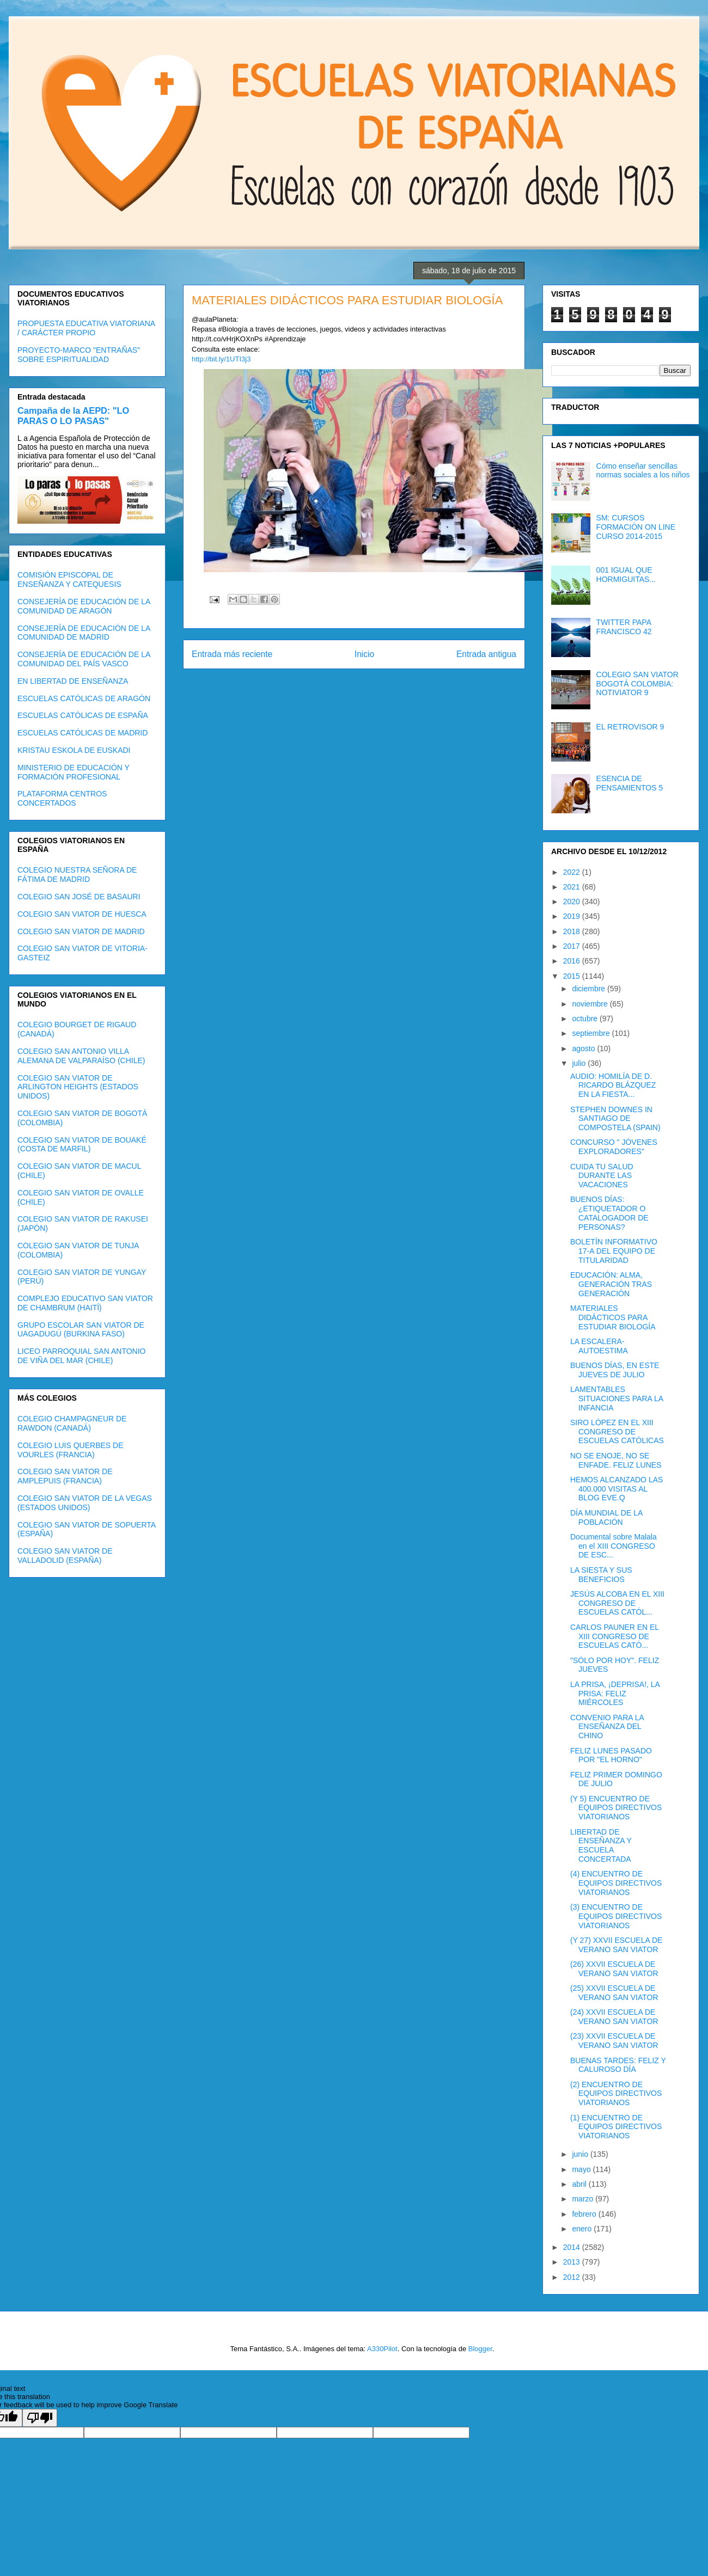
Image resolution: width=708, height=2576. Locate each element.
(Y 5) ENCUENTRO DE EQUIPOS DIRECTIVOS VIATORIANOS (616, 1807)
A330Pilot (382, 2349)
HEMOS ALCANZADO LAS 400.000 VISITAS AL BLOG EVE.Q (616, 1488)
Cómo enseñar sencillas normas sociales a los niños (643, 471)
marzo (583, 2198)
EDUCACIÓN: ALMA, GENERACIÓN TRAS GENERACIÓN (611, 1284)
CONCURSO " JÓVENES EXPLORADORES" (613, 1147)
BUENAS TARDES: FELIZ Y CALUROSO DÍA (618, 2065)
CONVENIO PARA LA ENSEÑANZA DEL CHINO (607, 1726)
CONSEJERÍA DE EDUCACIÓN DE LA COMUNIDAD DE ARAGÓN (83, 606)
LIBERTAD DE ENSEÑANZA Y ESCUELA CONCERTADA (601, 1845)
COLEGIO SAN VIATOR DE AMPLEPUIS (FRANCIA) (65, 1476)
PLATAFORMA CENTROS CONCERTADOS (62, 798)
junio (581, 2154)
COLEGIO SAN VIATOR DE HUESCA (82, 914)
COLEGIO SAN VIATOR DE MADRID (81, 931)
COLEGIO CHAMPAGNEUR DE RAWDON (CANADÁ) (71, 1423)
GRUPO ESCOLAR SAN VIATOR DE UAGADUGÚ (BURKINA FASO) (80, 1330)
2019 (572, 916)
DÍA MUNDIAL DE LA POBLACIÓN (606, 1517)
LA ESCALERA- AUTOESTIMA (599, 1346)
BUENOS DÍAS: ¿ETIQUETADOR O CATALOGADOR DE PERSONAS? (609, 1213)
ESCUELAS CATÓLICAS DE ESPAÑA (82, 715)
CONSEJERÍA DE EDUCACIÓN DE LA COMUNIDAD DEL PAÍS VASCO (83, 659)
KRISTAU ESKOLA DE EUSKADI (73, 750)
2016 (572, 960)
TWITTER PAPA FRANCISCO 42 (624, 627)
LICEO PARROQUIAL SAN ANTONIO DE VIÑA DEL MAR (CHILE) (81, 1356)
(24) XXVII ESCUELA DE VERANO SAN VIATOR (614, 2017)
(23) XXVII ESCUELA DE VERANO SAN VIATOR (614, 2041)
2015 (572, 976)
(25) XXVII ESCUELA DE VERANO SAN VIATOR (614, 1993)
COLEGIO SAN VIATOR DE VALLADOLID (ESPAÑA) (65, 1556)
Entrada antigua (486, 654)
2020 (572, 901)
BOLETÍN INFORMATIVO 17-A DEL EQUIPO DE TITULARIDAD (613, 1251)
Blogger (480, 2349)
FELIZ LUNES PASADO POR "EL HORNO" (611, 1755)
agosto (584, 1048)
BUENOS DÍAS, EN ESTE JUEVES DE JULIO (614, 1370)
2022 (572, 872)
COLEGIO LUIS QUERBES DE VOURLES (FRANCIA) (70, 1450)
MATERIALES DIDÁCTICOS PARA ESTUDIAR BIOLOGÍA (613, 1317)
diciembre (589, 988)
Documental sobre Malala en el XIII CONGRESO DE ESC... (613, 1546)
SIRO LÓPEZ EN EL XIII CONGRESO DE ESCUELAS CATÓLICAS (617, 1431)
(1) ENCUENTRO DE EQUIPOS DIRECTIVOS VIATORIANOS (616, 2126)
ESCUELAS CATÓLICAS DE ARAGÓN (83, 698)
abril (580, 2184)
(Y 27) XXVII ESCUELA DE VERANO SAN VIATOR (616, 1945)
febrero (585, 2214)
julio (580, 1063)
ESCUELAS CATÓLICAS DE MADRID (82, 732)
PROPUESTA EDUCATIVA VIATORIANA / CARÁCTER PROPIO (86, 328)
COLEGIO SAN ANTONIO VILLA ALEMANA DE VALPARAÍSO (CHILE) (81, 1056)
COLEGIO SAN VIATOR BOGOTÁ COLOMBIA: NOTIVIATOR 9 (637, 683)
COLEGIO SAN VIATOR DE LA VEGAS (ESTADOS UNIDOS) (84, 1503)
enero (583, 2228)
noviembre (590, 1003)
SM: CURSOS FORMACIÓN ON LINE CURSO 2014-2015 (635, 527)
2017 (572, 946)
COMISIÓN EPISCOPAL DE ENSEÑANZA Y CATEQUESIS (69, 579)
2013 (572, 2262)
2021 (572, 886)
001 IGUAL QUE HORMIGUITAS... (626, 575)
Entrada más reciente (232, 654)
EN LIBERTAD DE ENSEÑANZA (72, 681)
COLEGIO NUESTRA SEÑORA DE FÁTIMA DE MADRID (77, 875)
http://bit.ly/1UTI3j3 (221, 359)
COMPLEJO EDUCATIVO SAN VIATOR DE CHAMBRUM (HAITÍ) (85, 1303)
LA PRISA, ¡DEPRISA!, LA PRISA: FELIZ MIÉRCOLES (615, 1693)
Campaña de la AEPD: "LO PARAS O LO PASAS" (73, 416)
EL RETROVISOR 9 (630, 726)
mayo (582, 2169)
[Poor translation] (39, 2418)
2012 (572, 2277)
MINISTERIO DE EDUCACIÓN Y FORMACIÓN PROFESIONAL (73, 772)
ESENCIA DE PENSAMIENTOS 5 (629, 783)
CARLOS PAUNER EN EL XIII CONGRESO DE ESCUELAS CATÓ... (614, 1636)
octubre (586, 1018)
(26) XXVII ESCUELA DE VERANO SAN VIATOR (614, 1969)
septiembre (592, 1033)
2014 (572, 2247)
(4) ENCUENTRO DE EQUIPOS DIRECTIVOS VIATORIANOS (616, 1883)
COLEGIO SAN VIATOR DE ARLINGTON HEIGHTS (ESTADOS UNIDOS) (77, 1087)
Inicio (364, 654)
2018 (572, 931)
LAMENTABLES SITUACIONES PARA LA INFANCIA (616, 1398)
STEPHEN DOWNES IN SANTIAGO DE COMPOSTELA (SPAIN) (615, 1118)
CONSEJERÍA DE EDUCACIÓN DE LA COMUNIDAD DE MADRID (83, 633)
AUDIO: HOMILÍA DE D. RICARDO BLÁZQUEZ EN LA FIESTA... (613, 1085)
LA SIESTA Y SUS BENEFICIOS (601, 1575)
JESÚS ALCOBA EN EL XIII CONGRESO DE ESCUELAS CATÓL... (617, 1603)
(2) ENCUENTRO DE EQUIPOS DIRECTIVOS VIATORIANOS (616, 2093)
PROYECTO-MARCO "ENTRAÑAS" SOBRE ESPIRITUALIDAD (78, 355)
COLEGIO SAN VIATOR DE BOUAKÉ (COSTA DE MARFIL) (82, 1145)
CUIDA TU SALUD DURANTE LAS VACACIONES (601, 1175)
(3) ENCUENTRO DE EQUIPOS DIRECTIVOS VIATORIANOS (616, 1916)
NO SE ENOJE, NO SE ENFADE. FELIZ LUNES (615, 1460)
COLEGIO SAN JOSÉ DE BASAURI (79, 896)
